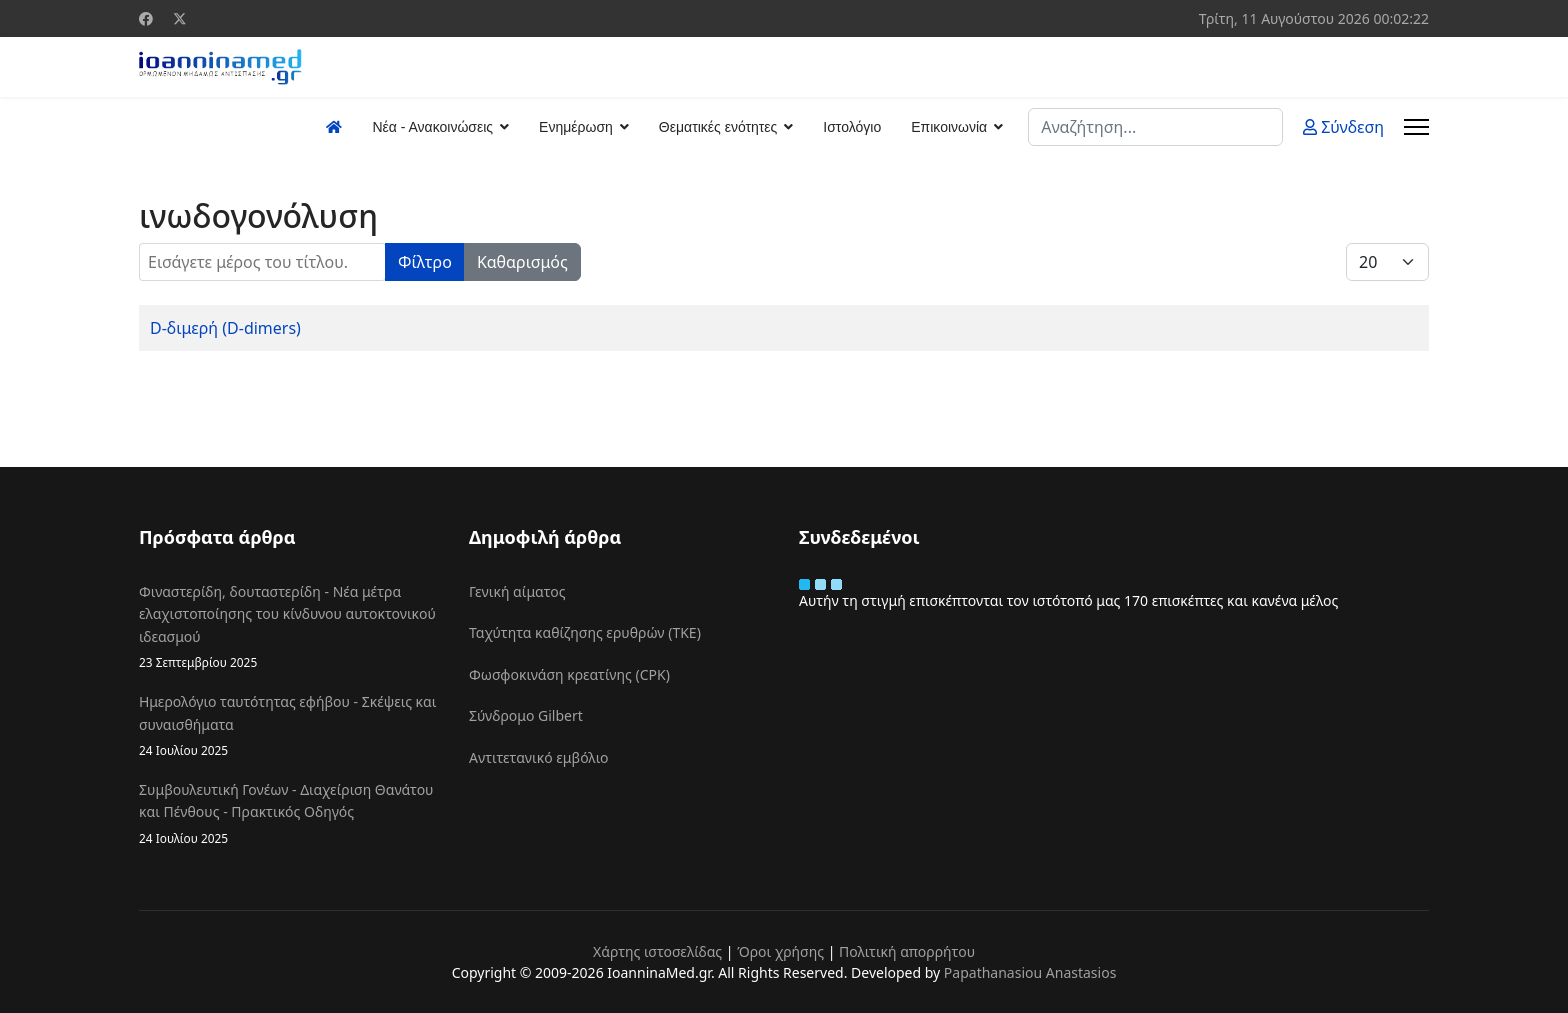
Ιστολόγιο (852, 127)
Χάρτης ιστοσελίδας (657, 951)
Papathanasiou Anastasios (1030, 972)
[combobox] (1155, 127)
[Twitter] (180, 18)
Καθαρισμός (522, 262)
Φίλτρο (425, 262)
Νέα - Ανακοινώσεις (432, 127)
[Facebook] (146, 18)
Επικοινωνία (949, 127)
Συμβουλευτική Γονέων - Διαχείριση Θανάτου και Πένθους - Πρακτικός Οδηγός (289, 814)
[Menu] (1416, 127)
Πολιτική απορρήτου (907, 951)
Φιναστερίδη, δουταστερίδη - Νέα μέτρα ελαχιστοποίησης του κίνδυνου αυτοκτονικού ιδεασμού (289, 627)
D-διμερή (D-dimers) (225, 328)
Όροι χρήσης (780, 951)
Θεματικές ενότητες (718, 127)
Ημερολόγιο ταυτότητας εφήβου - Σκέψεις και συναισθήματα (289, 726)
